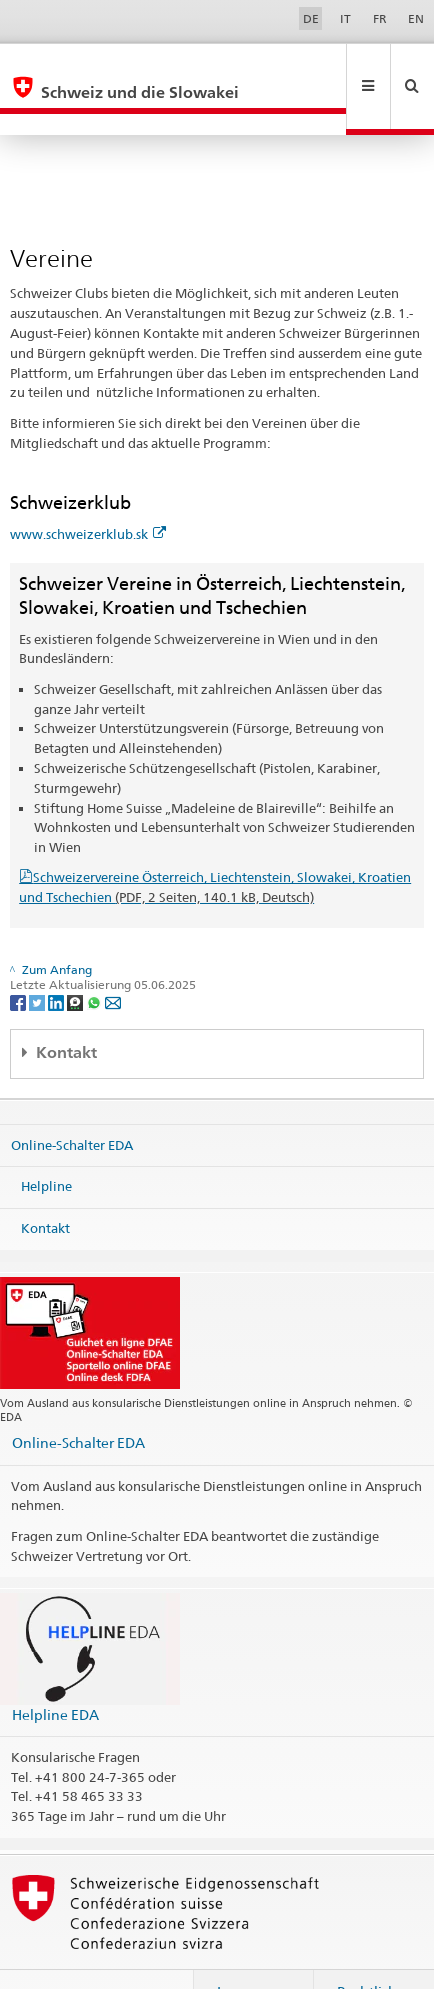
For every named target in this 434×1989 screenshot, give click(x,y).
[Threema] (76, 958)
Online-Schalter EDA (72, 1102)
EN (416, 18)
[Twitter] (38, 958)
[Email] (113, 958)
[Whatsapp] (95, 958)
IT (345, 18)
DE (311, 18)
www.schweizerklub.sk (88, 491)
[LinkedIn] (57, 958)
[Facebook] (19, 958)
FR (380, 18)
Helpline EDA (55, 1671)
